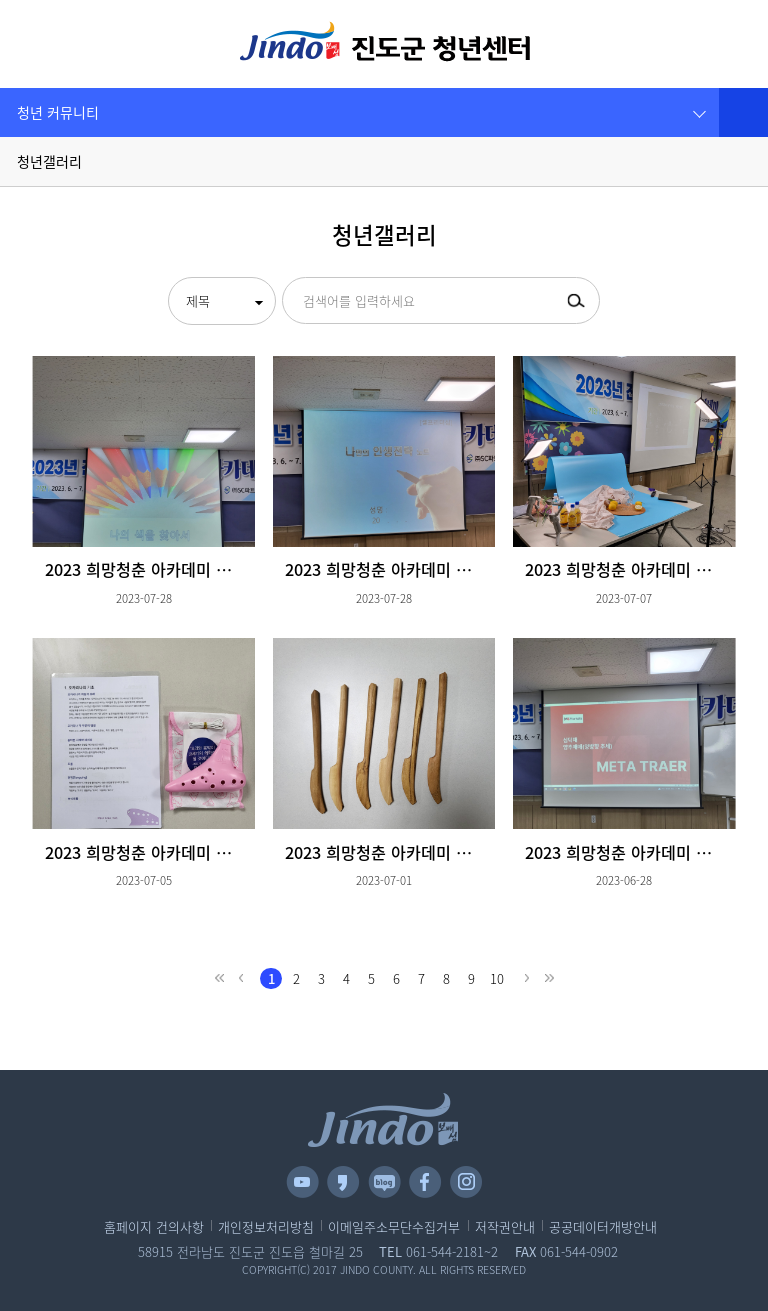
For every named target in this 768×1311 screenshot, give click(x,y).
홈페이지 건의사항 (154, 1227)
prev (241, 979)
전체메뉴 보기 (48, 41)
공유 (743, 112)
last (549, 979)
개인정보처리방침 (266, 1227)
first (219, 979)
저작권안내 (505, 1227)
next (527, 979)
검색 (696, 44)
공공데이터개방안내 (603, 1227)
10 (497, 978)
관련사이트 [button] (735, 44)
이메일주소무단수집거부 (394, 1227)
